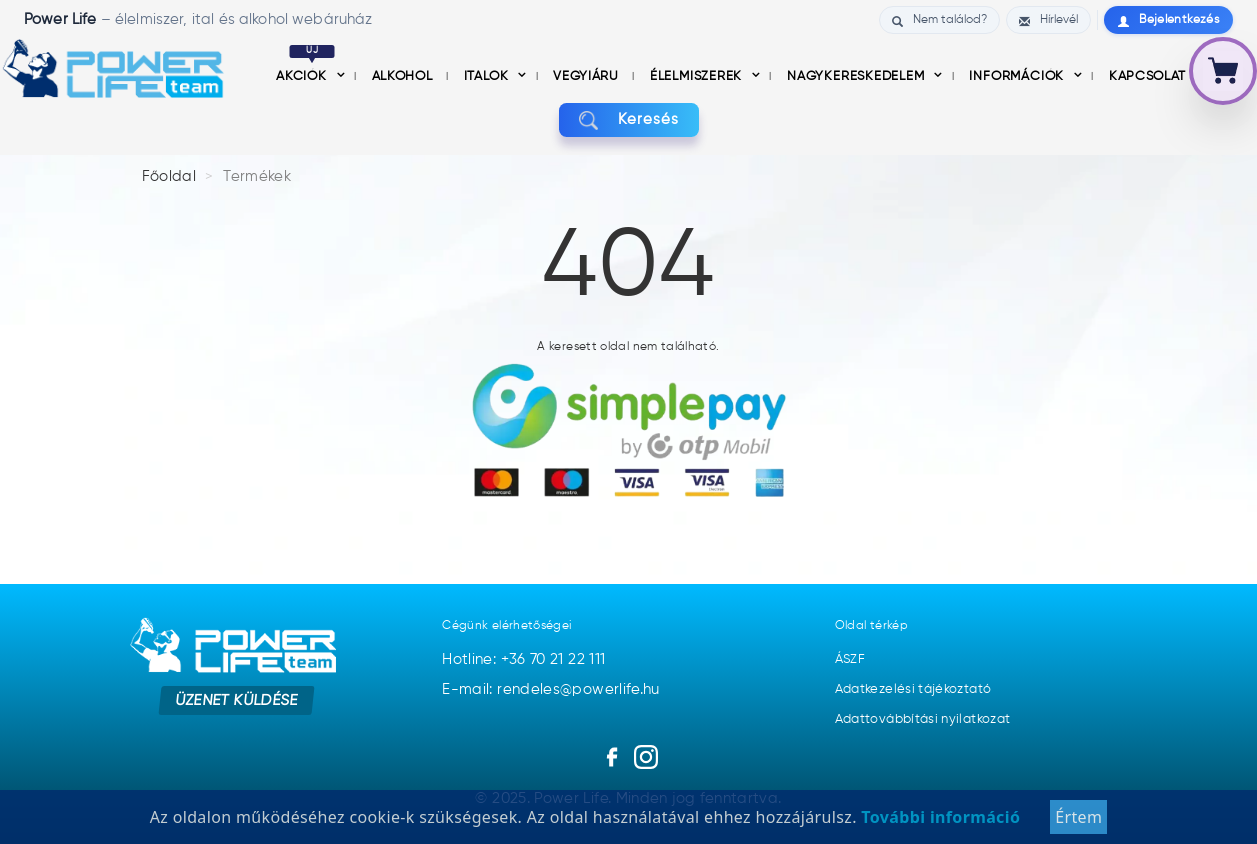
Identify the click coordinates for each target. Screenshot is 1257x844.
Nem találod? (939, 20)
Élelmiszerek (698, 76)
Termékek (257, 176)
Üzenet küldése (236, 699)
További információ (938, 817)
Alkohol (404, 76)
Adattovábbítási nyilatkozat (923, 719)
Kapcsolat (1147, 76)
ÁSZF (850, 659)
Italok (488, 76)
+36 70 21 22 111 (553, 659)
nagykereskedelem (857, 76)
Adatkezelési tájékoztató (913, 689)
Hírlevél (1048, 20)
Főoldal (169, 176)
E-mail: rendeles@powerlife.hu (550, 689)
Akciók (305, 76)
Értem (1078, 817)
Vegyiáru (587, 76)
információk (1018, 76)
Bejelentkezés (1168, 20)
